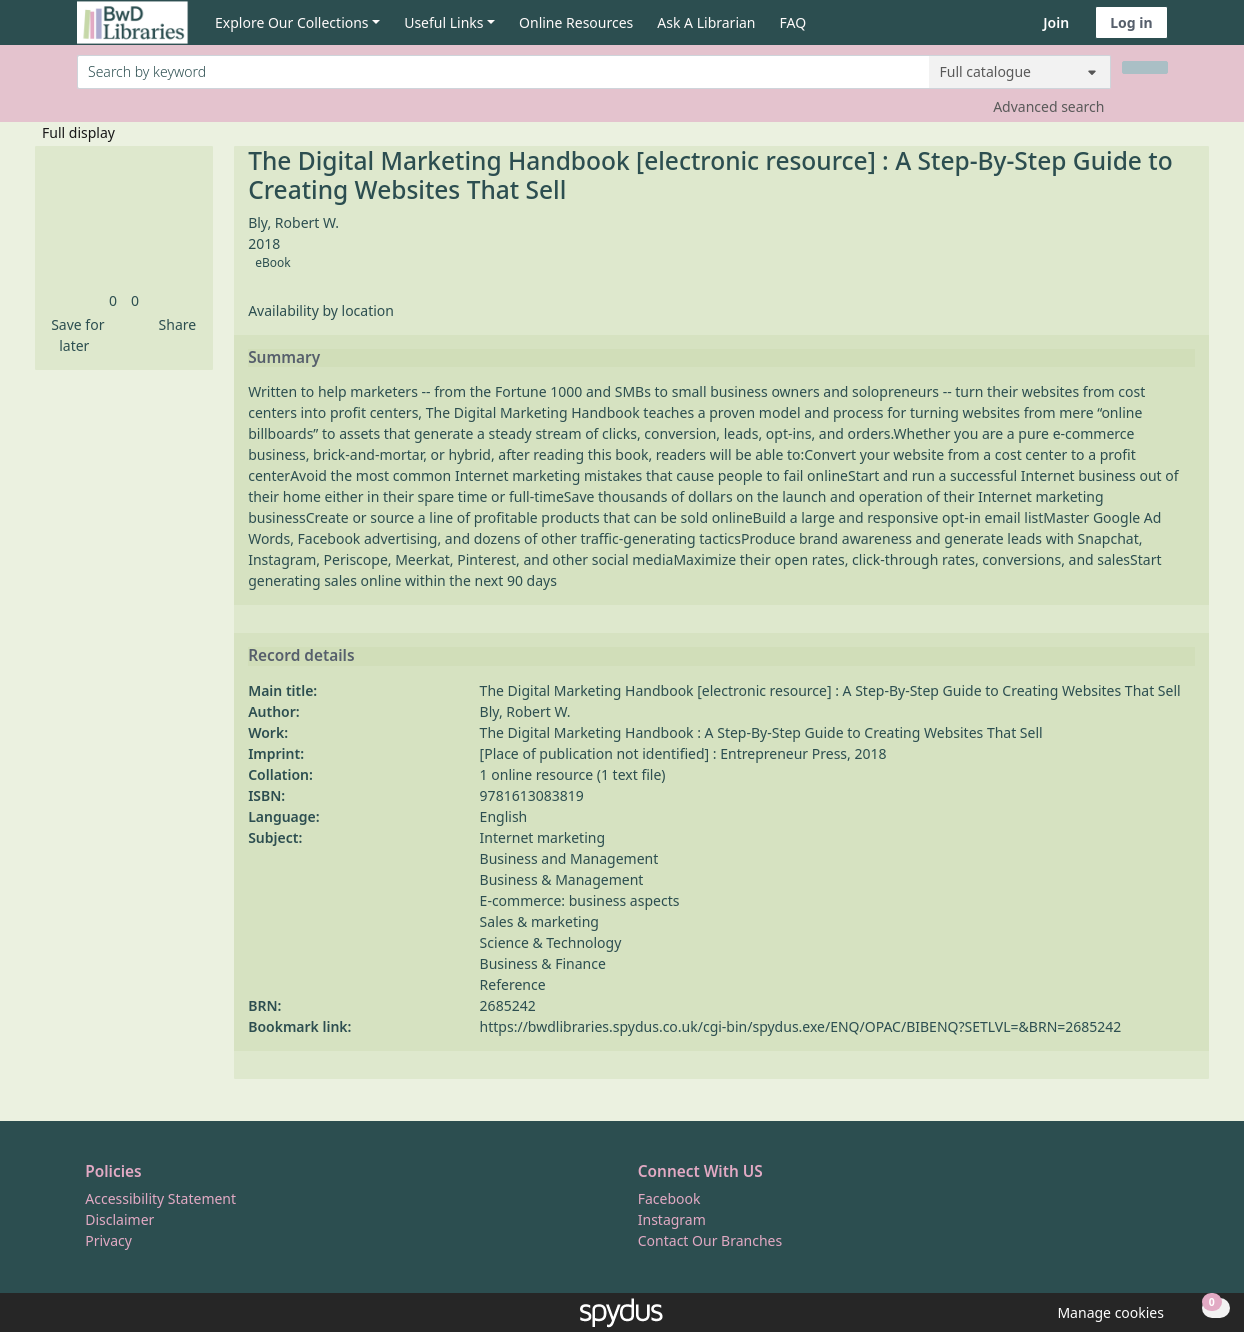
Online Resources (576, 22)
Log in (1131, 22)
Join (1056, 22)
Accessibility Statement (160, 1198)
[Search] (1145, 67)
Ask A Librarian (706, 22)
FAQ (793, 22)
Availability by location (321, 310)
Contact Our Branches (710, 1240)
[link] (113, 300)
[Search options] (1020, 72)
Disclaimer (119, 1219)
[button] (74, 335)
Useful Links (443, 22)
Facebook (669, 1198)
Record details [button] (301, 656)
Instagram (672, 1219)
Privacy (108, 1240)
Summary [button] (284, 358)
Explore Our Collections (292, 22)
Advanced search (1048, 106)
